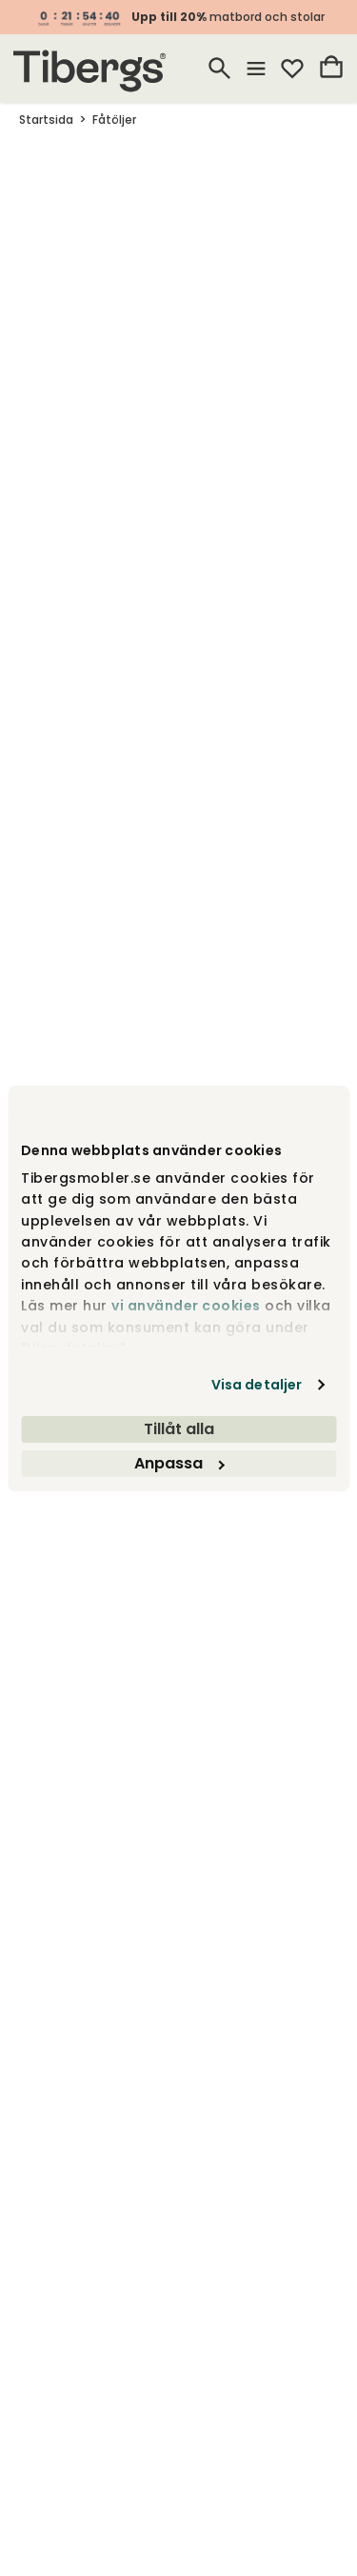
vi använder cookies (186, 1305)
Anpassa (179, 1463)
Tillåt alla (179, 1429)
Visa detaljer (256, 1384)
